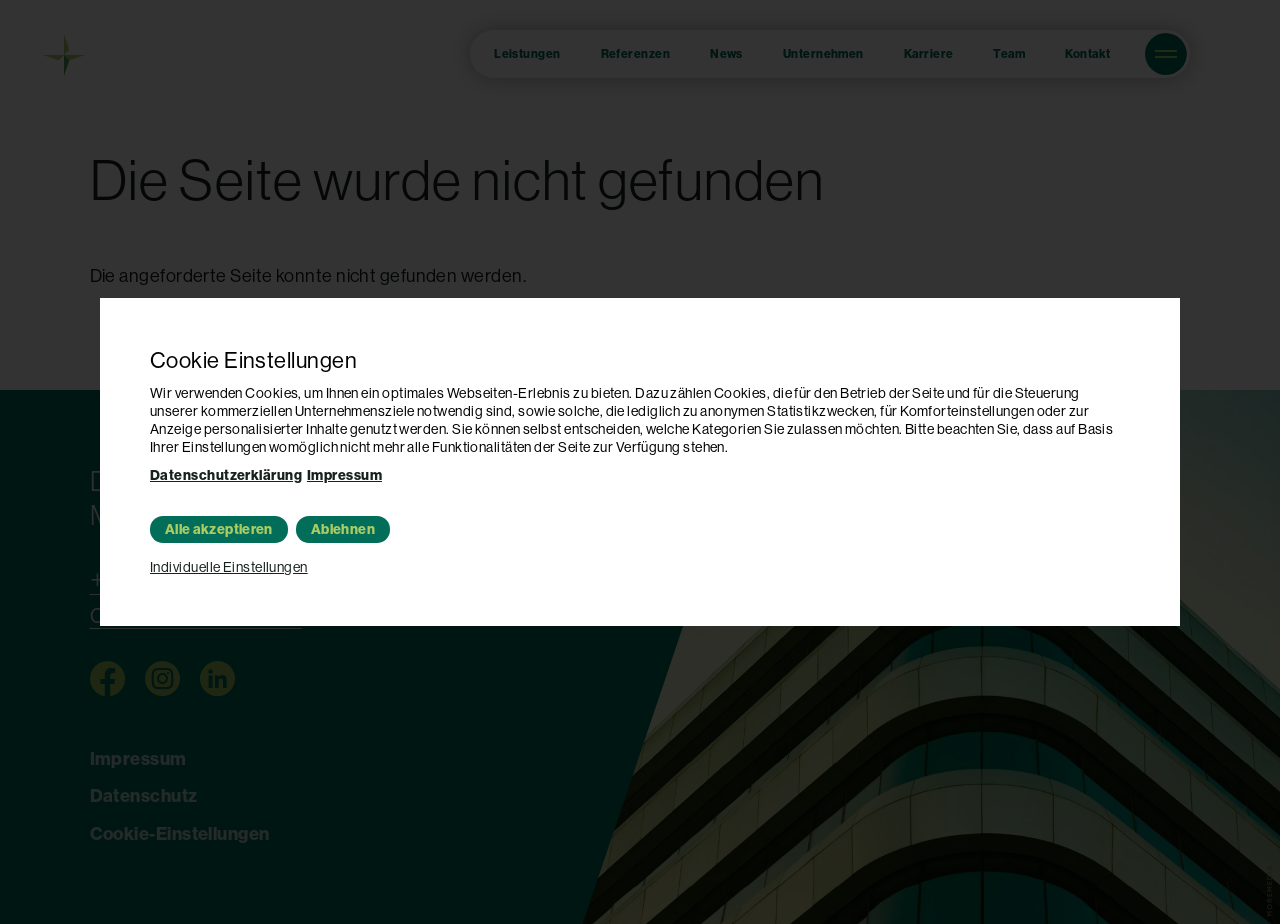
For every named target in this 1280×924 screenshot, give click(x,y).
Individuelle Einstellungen (229, 567)
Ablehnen (343, 529)
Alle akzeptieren (219, 529)
